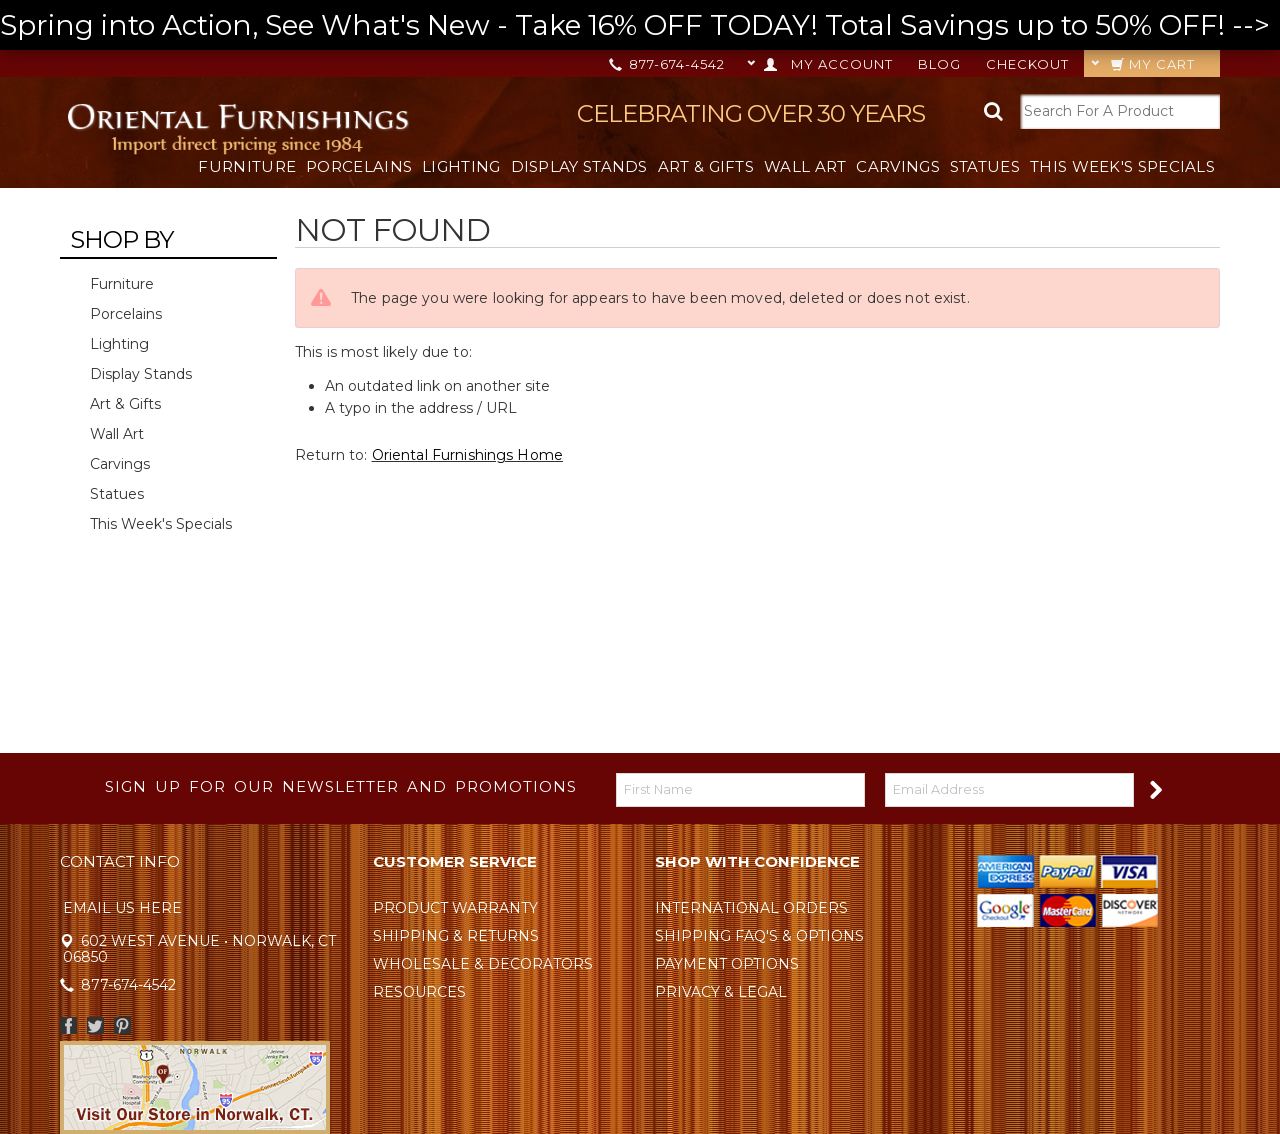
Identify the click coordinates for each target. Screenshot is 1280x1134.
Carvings (897, 166)
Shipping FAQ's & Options (759, 936)
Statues (985, 166)
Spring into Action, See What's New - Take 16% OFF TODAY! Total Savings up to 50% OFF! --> (640, 25)
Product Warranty (455, 908)
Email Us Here (122, 908)
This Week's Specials (1122, 166)
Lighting (461, 166)
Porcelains (359, 166)
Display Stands (579, 166)
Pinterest (122, 1025)
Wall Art (805, 166)
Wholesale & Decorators (483, 964)
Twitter (95, 1025)
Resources (419, 992)
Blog (939, 64)
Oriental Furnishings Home (468, 455)
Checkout (1027, 64)
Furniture (247, 166)
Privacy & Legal (721, 992)
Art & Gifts (706, 166)
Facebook (68, 1025)
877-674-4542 (668, 64)
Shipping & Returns (456, 936)
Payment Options (727, 964)
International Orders (751, 908)
